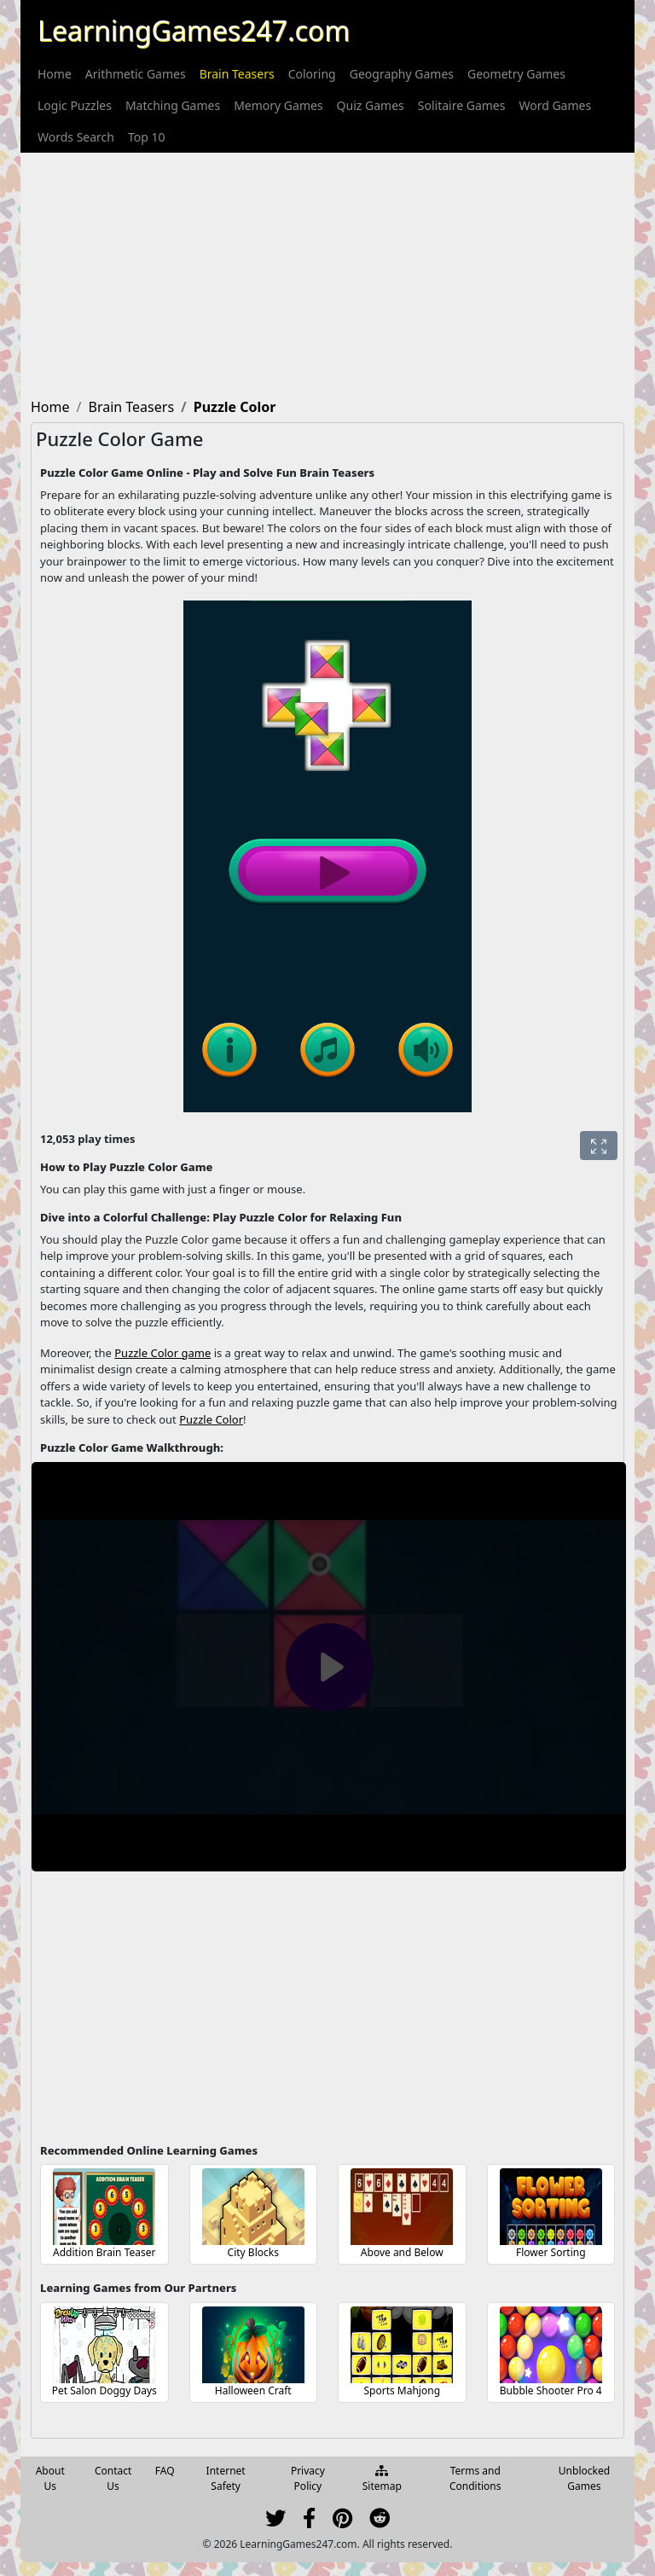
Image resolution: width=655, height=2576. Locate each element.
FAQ (165, 2470)
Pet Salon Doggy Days (104, 2390)
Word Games (555, 105)
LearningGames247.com (194, 30)
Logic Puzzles (75, 105)
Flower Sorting (551, 2252)
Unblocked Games (584, 2478)
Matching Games (172, 105)
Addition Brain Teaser (104, 2252)
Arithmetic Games (135, 74)
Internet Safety (226, 2478)
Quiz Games (370, 105)
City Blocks (253, 2252)
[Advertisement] (327, 272)
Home (55, 74)
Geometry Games (516, 74)
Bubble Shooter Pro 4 (551, 2390)
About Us (50, 2478)
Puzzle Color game (162, 1353)
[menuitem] (54, 74)
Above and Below (402, 2252)
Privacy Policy (308, 2478)
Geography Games (402, 74)
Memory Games (278, 105)
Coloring (312, 74)
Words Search (76, 137)
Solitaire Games (462, 105)
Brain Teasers (237, 74)
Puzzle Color (211, 1419)
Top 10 (146, 137)
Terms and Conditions (475, 2478)
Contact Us (113, 2478)
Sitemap (382, 2479)
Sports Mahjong (401, 2390)
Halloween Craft (253, 2390)
